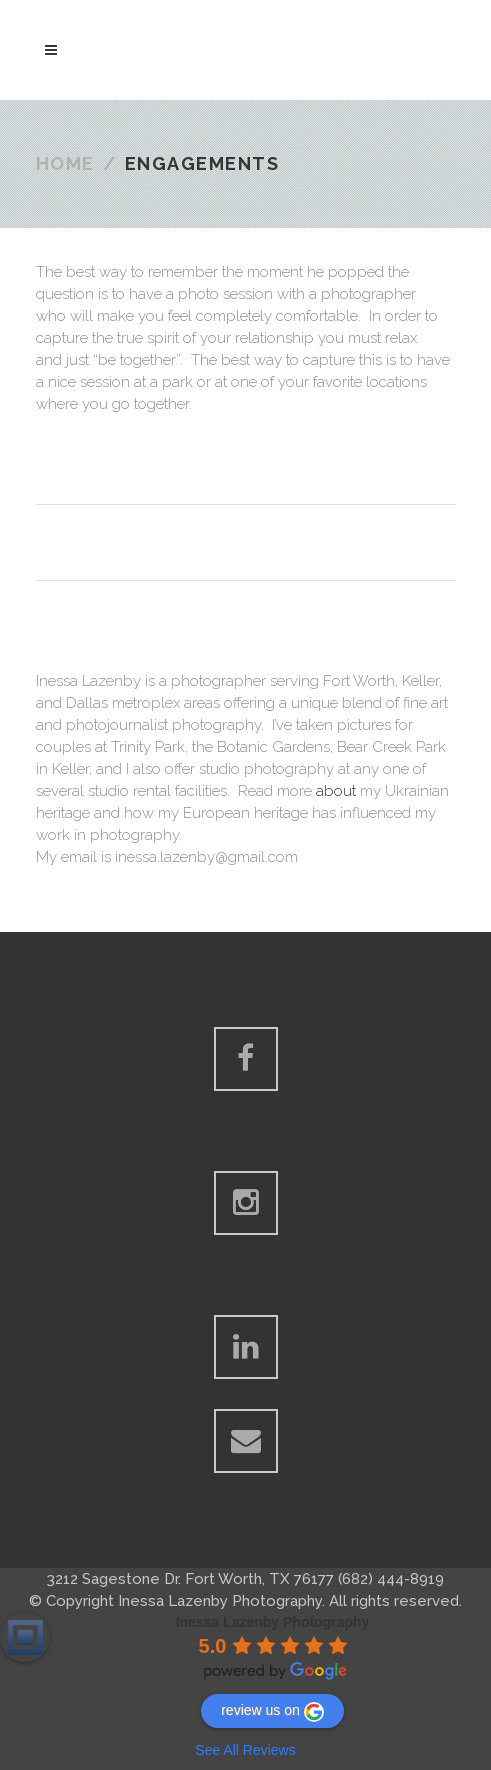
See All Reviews (245, 1750)
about (336, 791)
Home (65, 163)
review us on (272, 1712)
